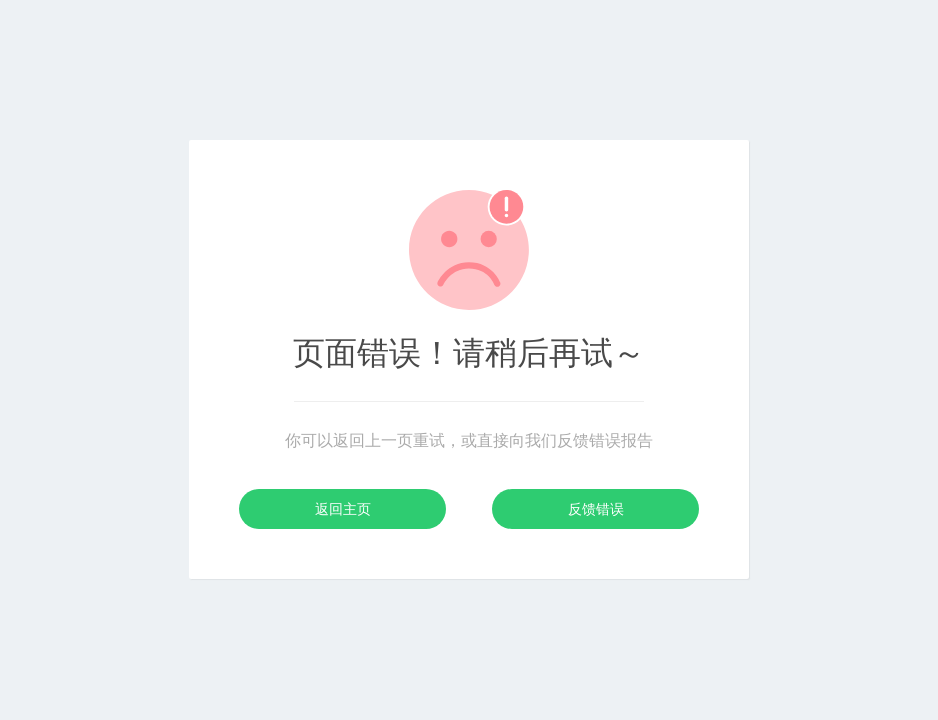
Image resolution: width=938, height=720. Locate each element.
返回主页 (343, 509)
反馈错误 (596, 509)
